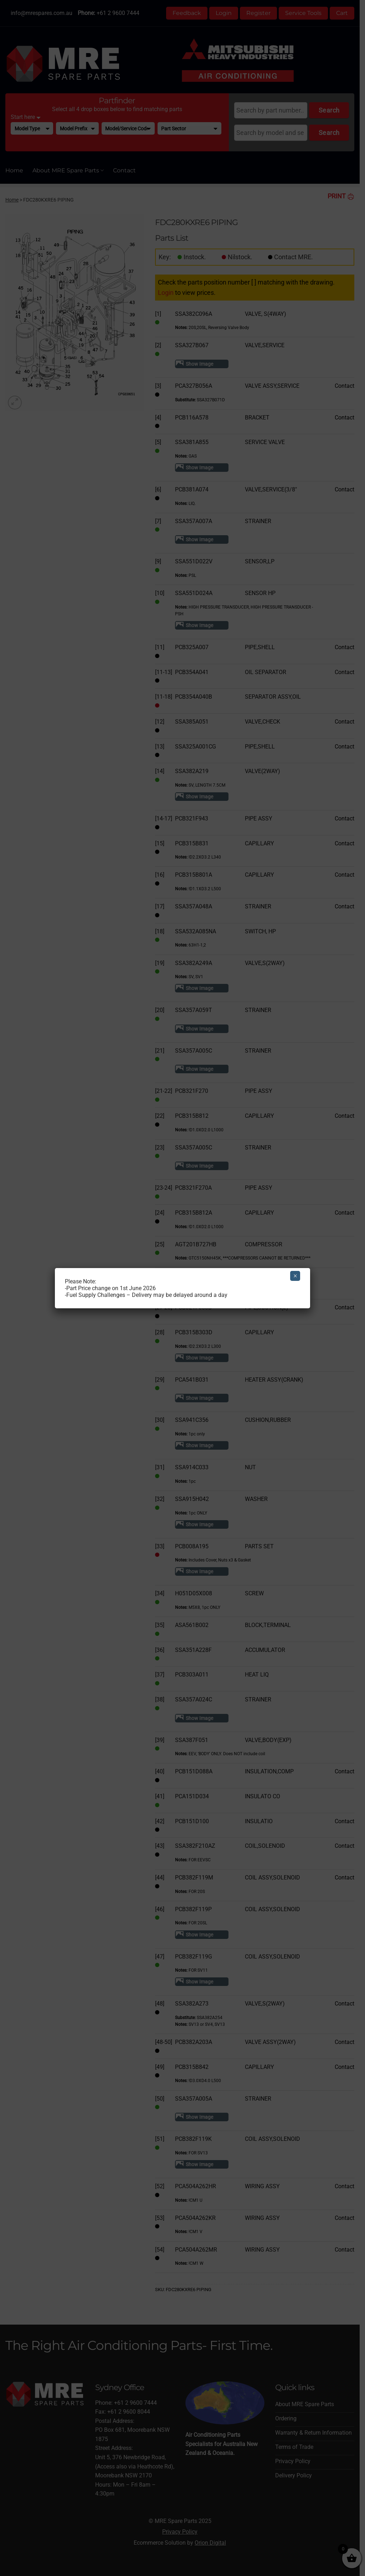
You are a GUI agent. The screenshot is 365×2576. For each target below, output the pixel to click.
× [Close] (295, 1276)
